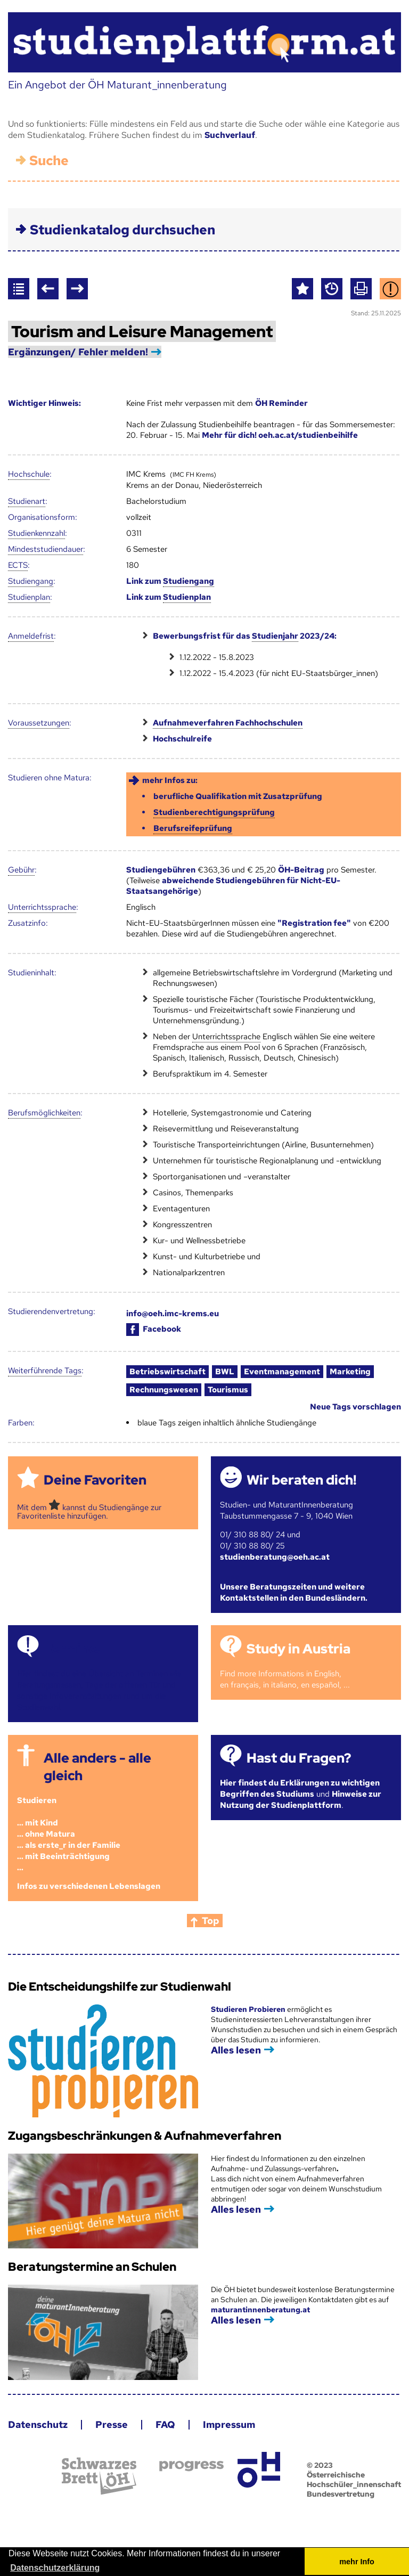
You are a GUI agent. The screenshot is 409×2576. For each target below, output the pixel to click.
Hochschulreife (182, 738)
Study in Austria (298, 1649)
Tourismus (228, 1389)
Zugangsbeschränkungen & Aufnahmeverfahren (144, 2135)
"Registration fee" (314, 923)
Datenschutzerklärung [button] (55, 2567)
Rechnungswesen (163, 1389)
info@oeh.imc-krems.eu (172, 1313)
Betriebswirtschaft (167, 1371)
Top (210, 1920)
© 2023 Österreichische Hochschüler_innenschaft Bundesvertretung (354, 2479)
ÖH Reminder (281, 403)
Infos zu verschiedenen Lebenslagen (88, 1886)
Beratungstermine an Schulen (92, 2267)
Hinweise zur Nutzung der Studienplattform (300, 1800)
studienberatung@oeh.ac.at (275, 1557)
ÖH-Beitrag (301, 870)
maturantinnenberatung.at (260, 2309)
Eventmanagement (282, 1371)
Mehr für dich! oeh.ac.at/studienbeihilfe (280, 435)
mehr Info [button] (356, 2561)
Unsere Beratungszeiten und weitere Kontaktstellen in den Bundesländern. (293, 1592)
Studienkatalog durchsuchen (122, 230)
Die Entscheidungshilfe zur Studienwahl (119, 1986)
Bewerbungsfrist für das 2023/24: (245, 636)
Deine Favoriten (95, 1480)
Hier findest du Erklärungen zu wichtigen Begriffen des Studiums (300, 1788)
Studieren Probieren (249, 2009)
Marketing (350, 1371)
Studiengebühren (160, 870)
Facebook (153, 1329)
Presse (111, 2424)
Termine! (72, 1649)
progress (191, 2466)
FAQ (165, 2424)
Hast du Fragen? (299, 1758)
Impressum (229, 2424)
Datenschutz (38, 2424)
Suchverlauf (229, 135)
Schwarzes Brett (99, 2476)
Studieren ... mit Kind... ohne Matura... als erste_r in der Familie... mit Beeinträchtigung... (68, 1834)
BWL (224, 1371)
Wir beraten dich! (301, 1480)
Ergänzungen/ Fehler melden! (78, 352)
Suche (49, 160)
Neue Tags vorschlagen (355, 1406)
